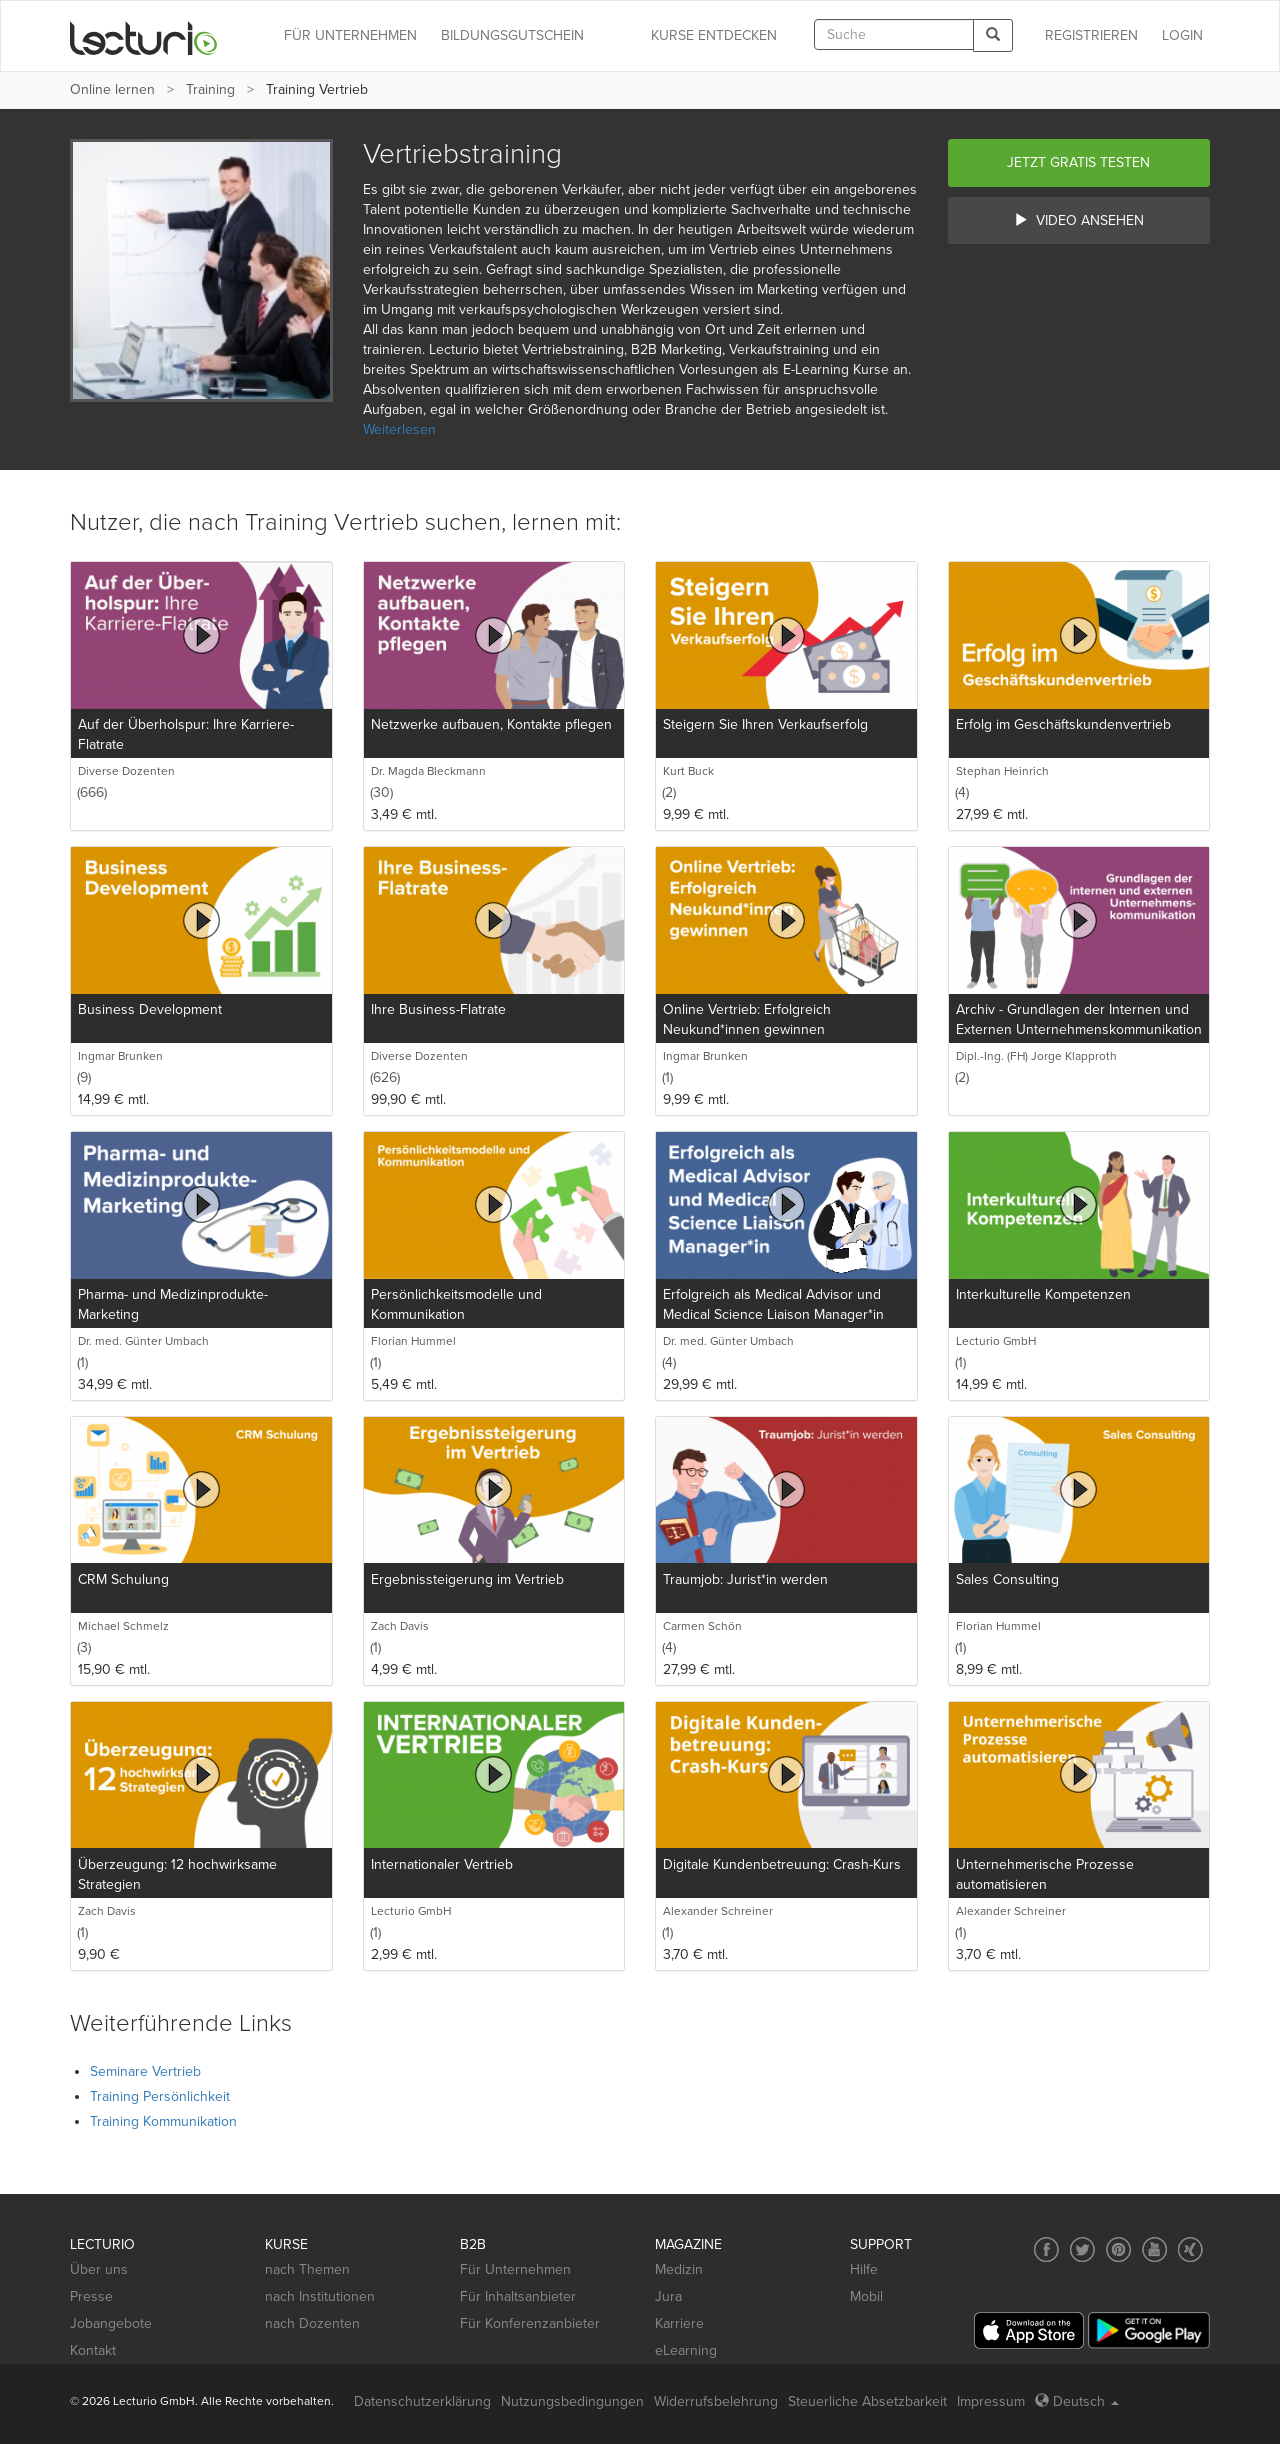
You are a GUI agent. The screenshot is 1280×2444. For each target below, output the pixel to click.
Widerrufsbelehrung (716, 2401)
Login (1182, 35)
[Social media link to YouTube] (1154, 2249)
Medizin (679, 2269)
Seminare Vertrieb (145, 2071)
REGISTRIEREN (1091, 35)
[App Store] (1029, 2330)
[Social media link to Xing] (1190, 2249)
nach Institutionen (320, 2296)
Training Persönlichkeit (160, 2096)
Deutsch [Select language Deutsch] (1077, 2401)
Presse (91, 2296)
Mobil (866, 2296)
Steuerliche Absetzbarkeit (867, 2401)
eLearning (686, 2350)
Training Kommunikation (163, 2121)
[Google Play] (1149, 2330)
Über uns (99, 2269)
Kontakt (93, 2350)
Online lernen (112, 89)
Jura (668, 2296)
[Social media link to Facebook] (1046, 2249)
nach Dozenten (312, 2323)
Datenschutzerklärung (422, 2401)
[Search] (993, 35)
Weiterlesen (399, 429)
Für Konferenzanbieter (530, 2323)
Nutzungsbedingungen (572, 2401)
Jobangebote (111, 2323)
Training (210, 89)
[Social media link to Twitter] (1082, 2249)
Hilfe (864, 2269)
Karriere (679, 2323)
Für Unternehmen (515, 2269)
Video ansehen (1079, 220)
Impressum (991, 2401)
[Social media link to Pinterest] (1118, 2249)
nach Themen (307, 2269)
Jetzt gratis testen (1078, 162)
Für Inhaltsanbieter (518, 2296)
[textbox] (894, 34)
